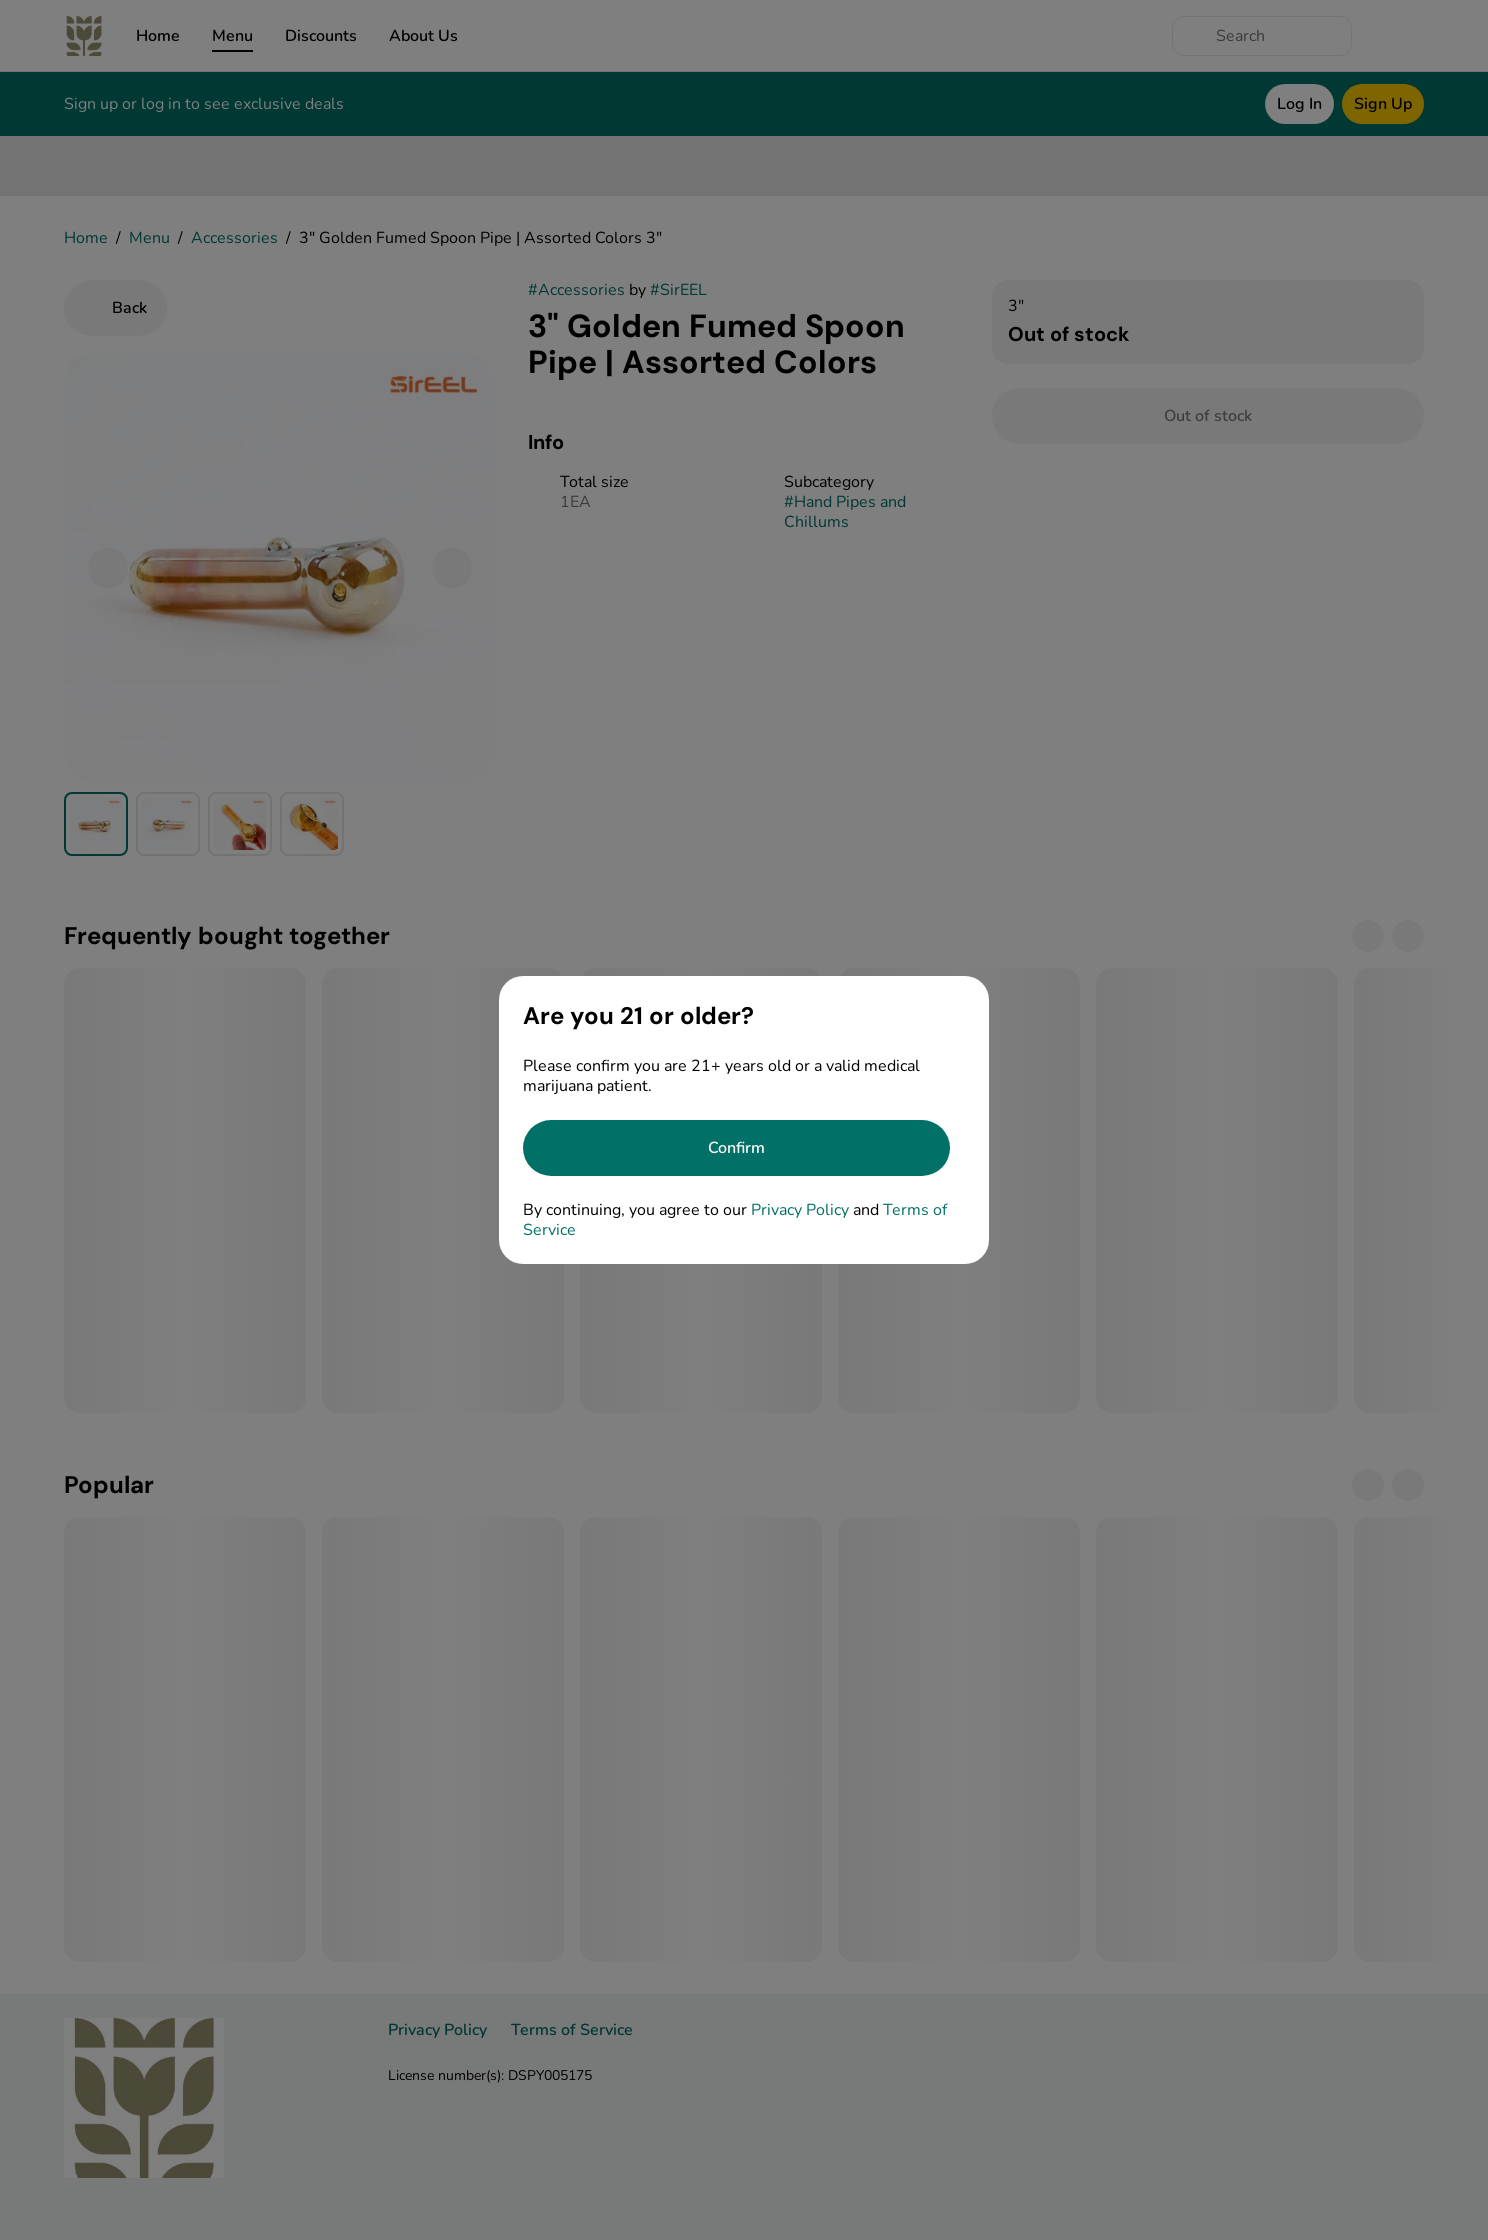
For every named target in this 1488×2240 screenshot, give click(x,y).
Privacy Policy (800, 1210)
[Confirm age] (736, 1148)
